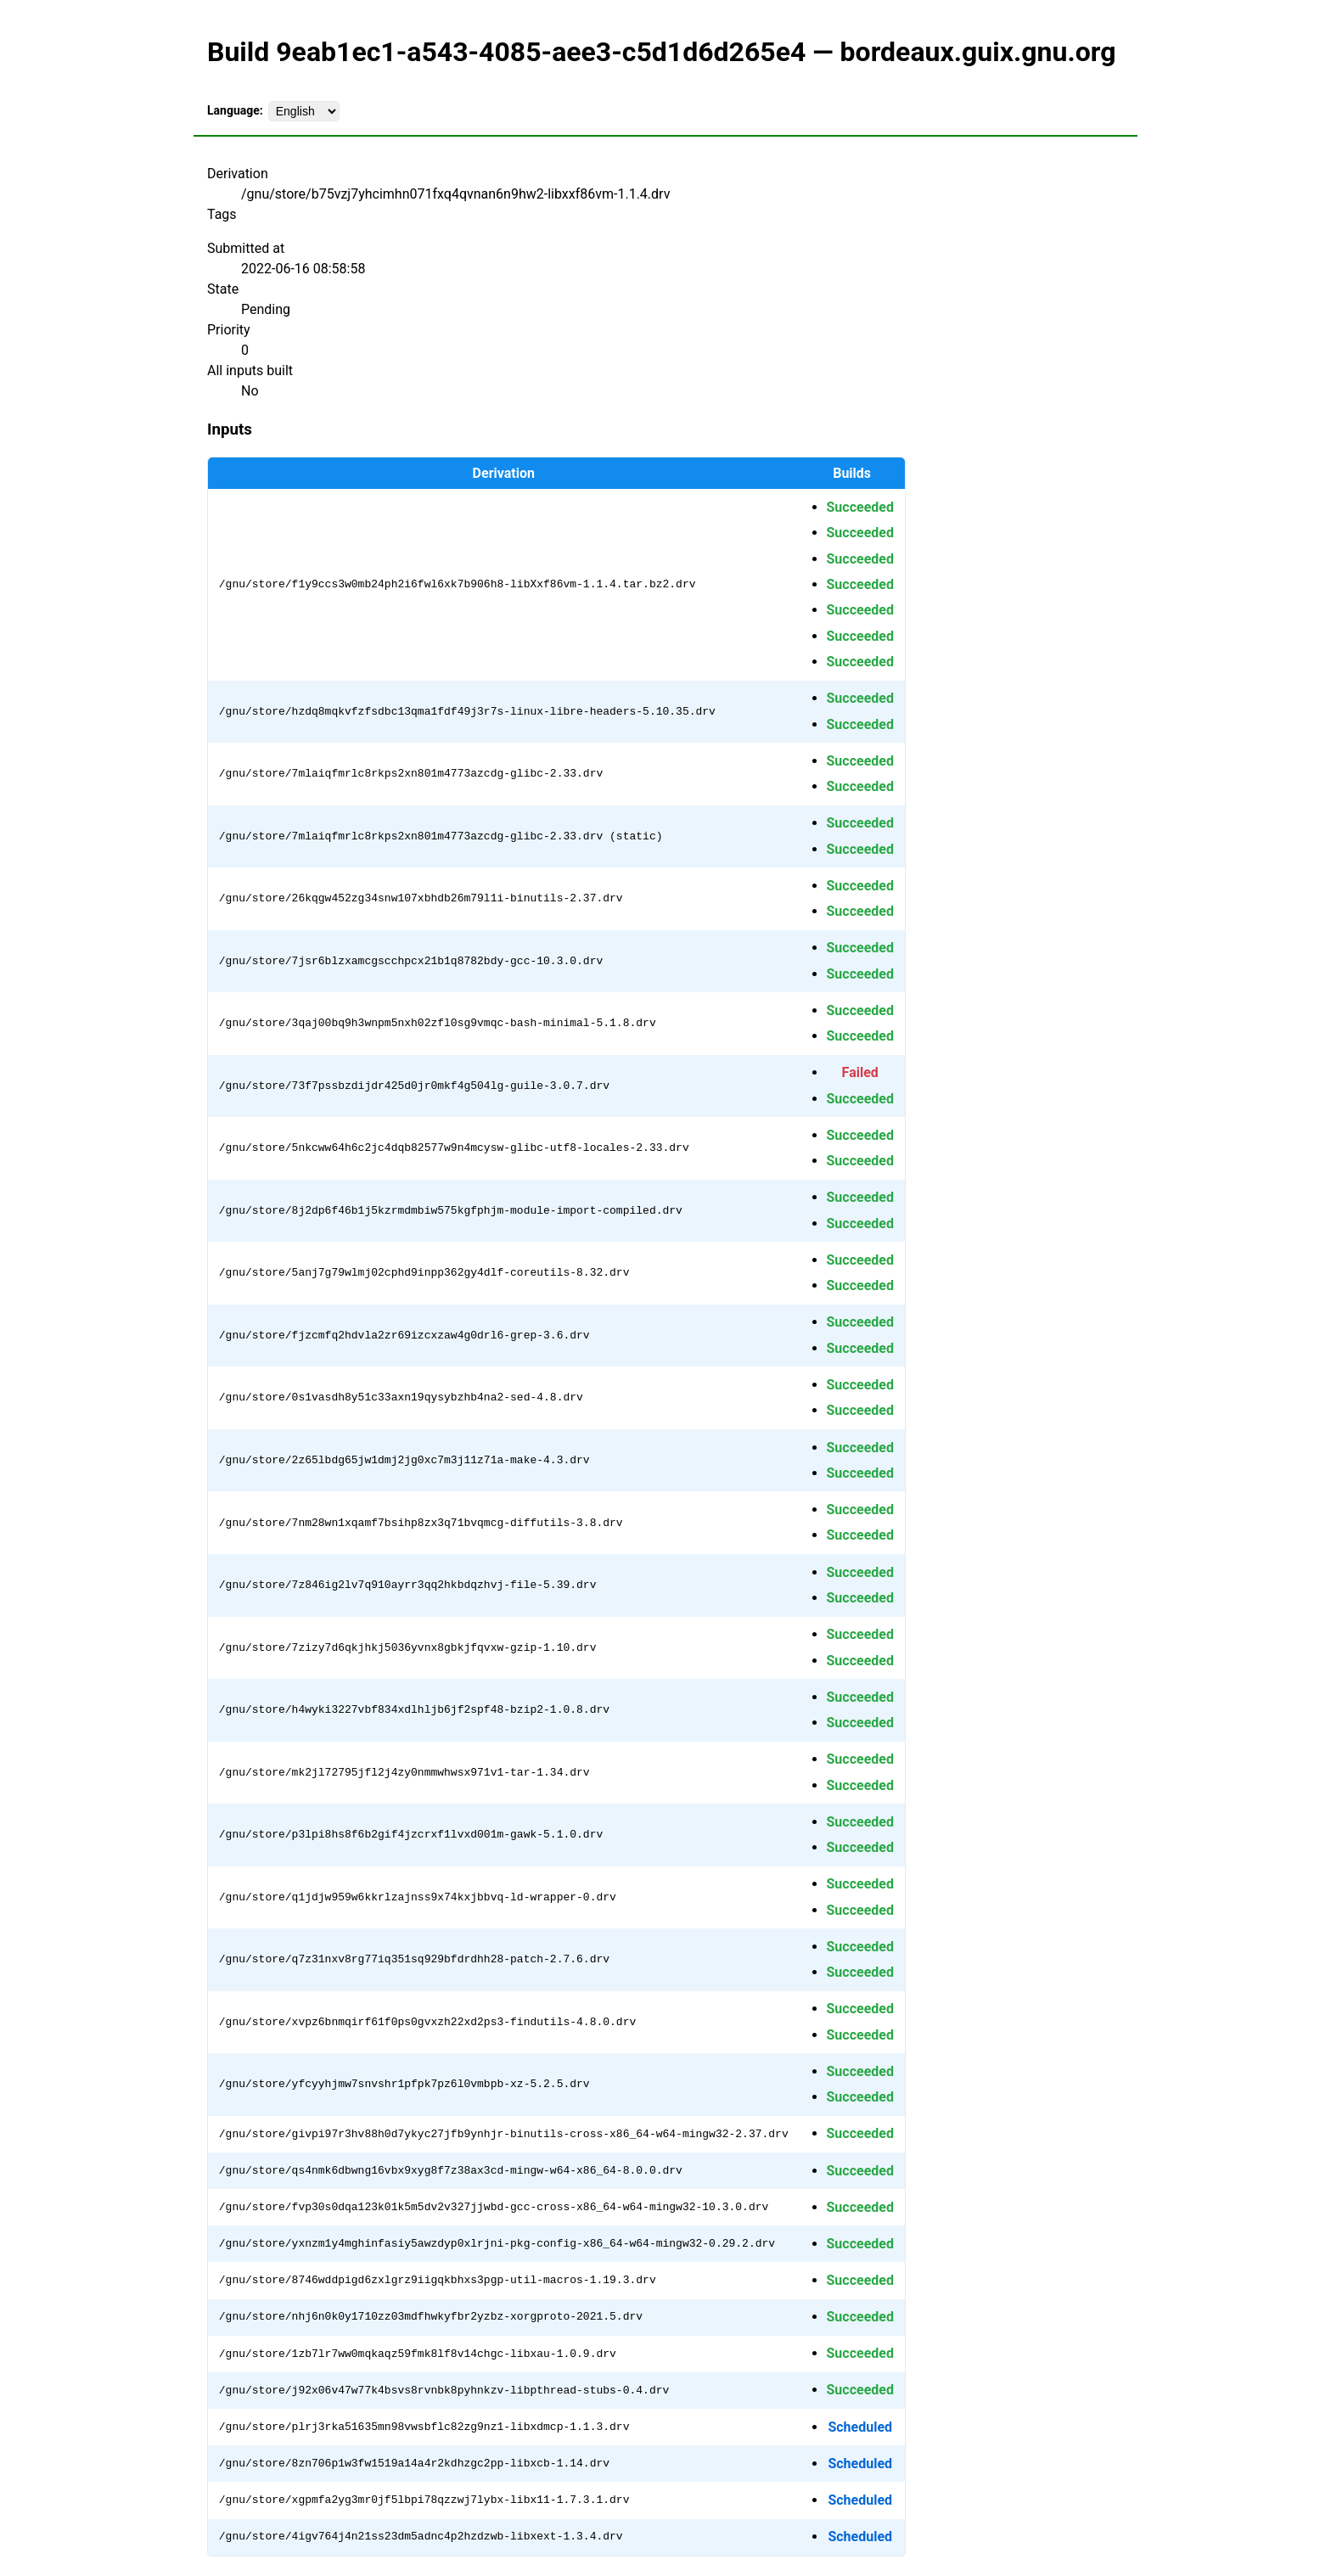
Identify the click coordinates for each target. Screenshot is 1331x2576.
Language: (235, 110)
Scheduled (860, 2427)
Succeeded (859, 507)
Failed (860, 1072)
